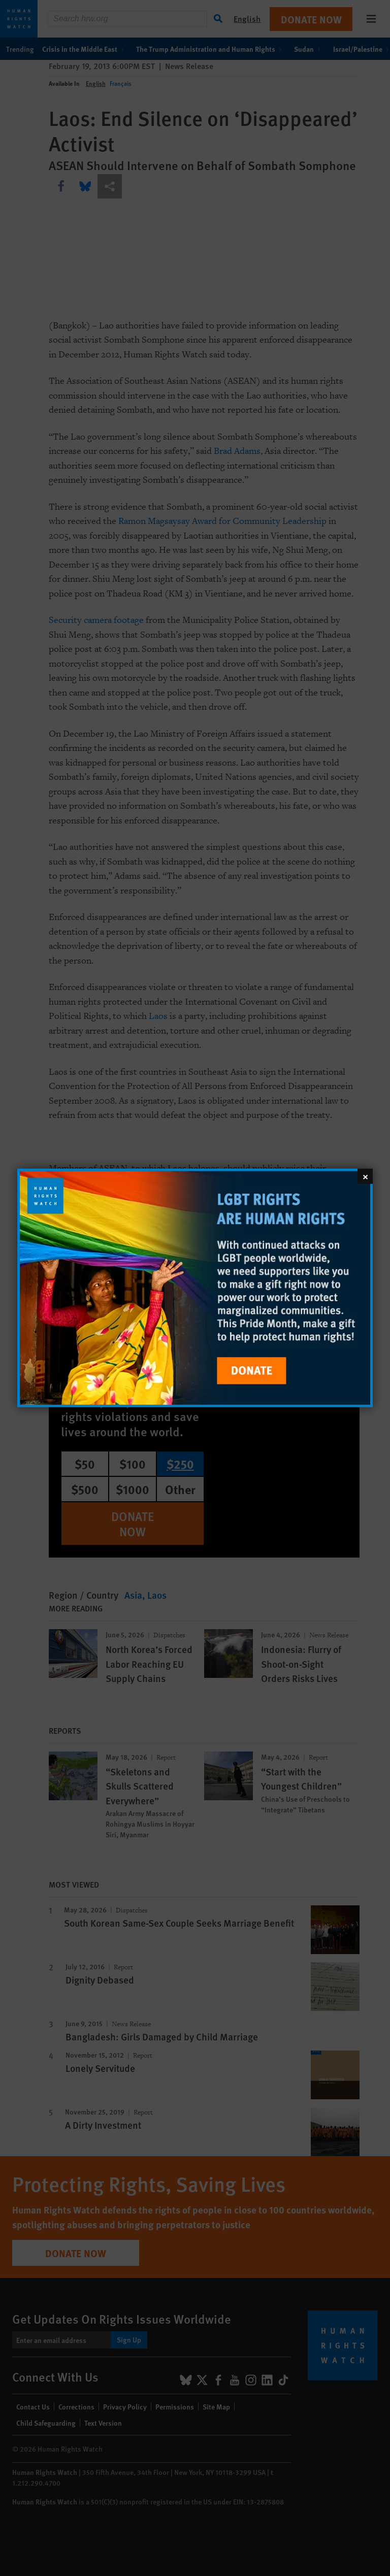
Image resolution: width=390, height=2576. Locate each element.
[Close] (365, 1176)
